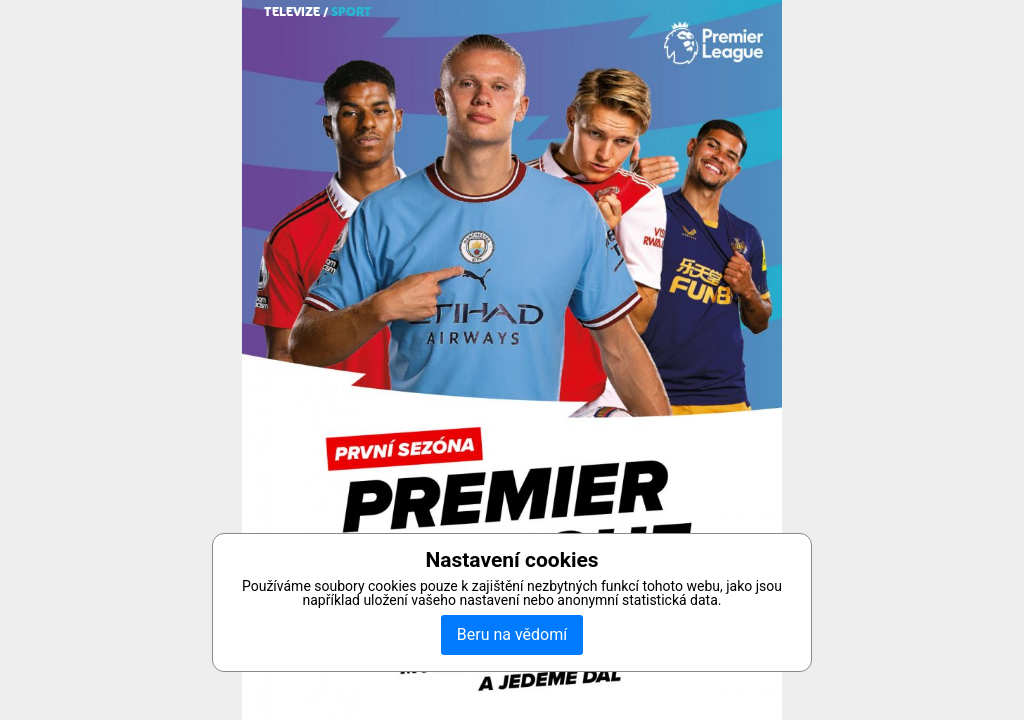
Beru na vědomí (512, 634)
